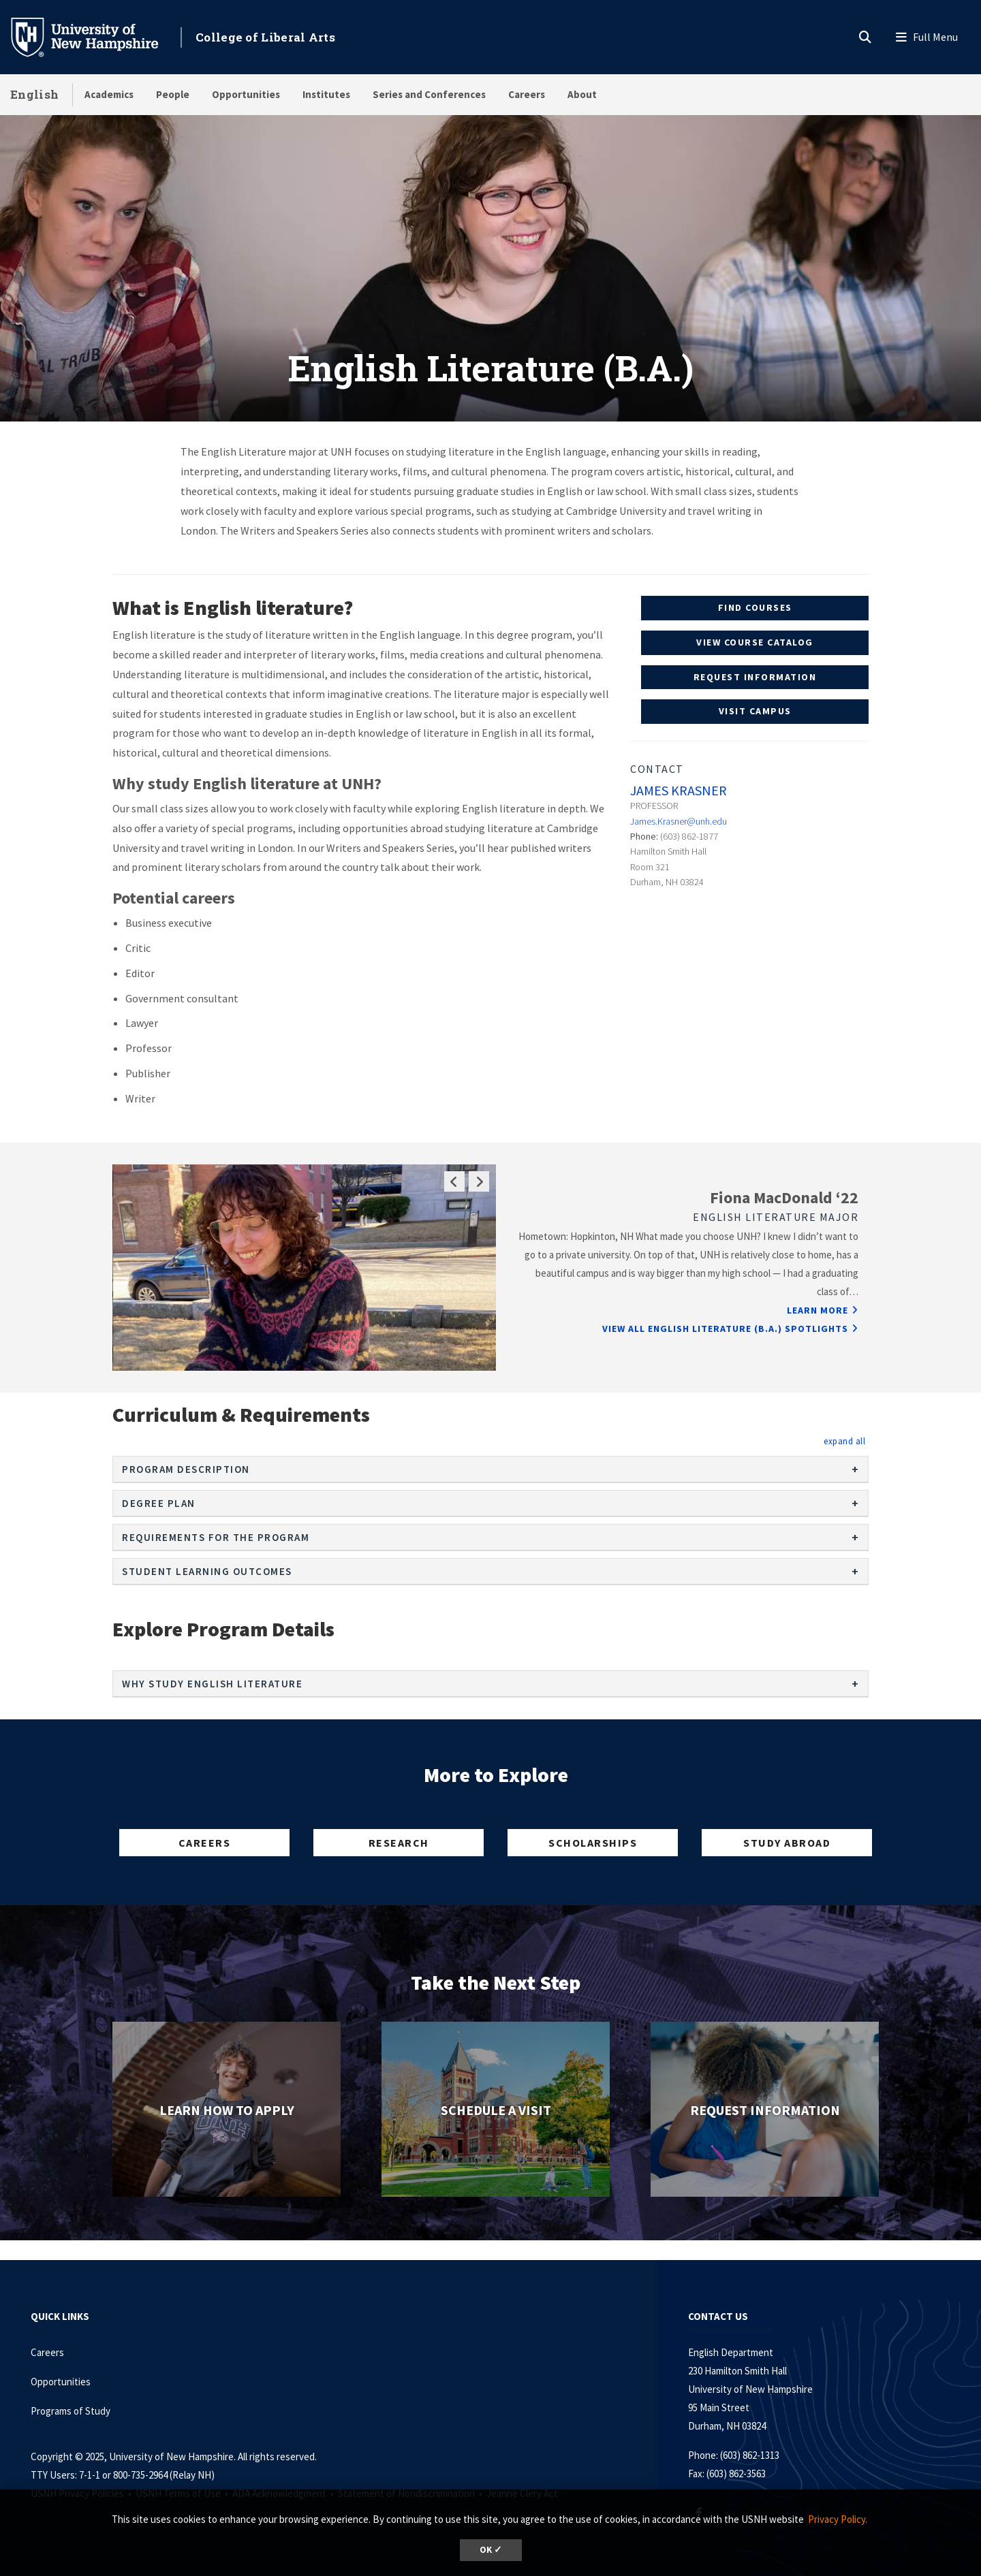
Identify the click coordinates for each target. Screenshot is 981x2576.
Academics (109, 94)
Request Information (755, 677)
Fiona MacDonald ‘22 (784, 1197)
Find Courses (755, 607)
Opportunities (246, 94)
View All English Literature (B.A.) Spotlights (725, 1328)
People (172, 94)
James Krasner (678, 790)
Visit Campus (755, 711)
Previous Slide (454, 1181)
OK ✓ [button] (491, 2550)
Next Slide (479, 1181)
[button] (844, 1440)
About (582, 94)
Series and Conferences (429, 94)
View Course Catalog (754, 642)
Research (399, 1842)
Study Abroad (786, 1842)
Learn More (817, 1310)
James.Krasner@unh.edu (678, 821)
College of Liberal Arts (265, 37)
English (34, 94)
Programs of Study (71, 2410)
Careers (526, 94)
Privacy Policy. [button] (837, 2519)
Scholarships (592, 1842)
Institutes (326, 94)
